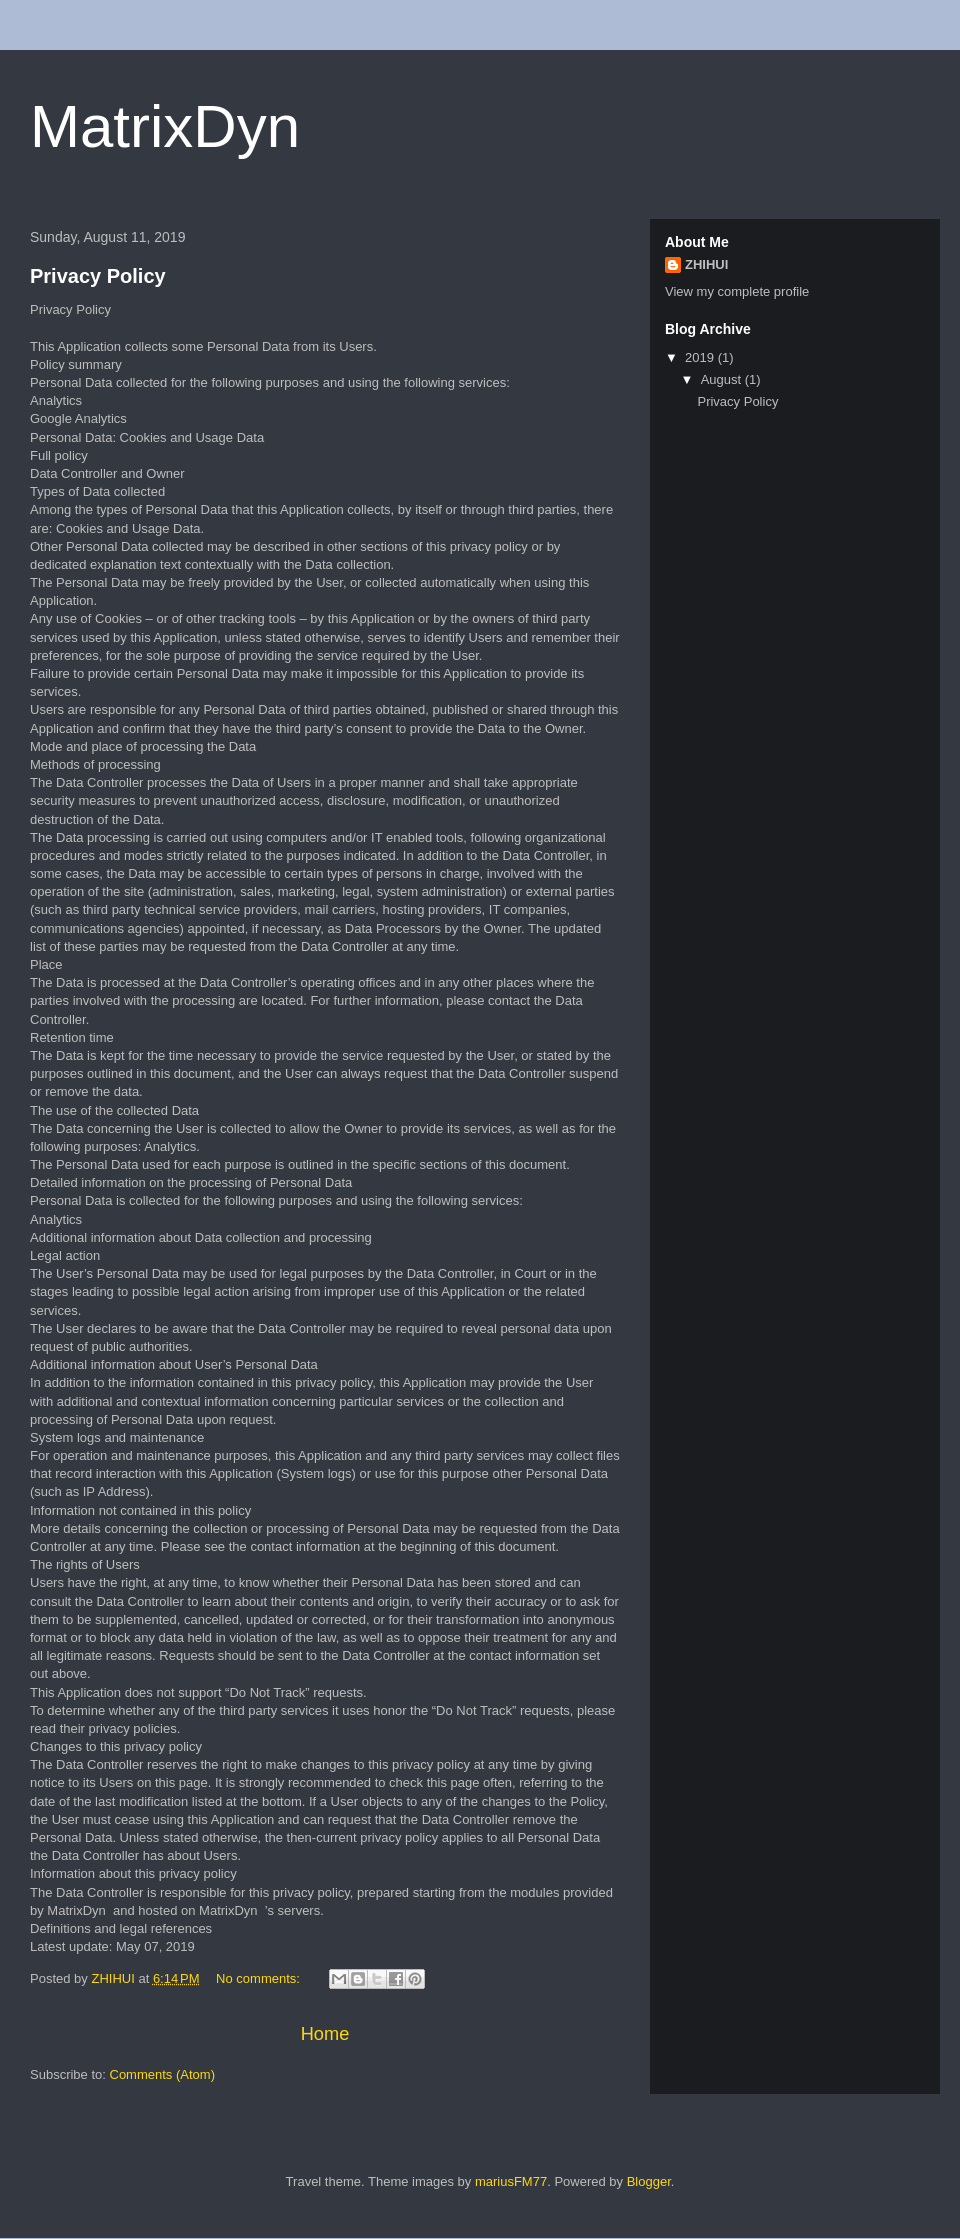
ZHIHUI (706, 264)
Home (325, 2034)
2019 (701, 357)
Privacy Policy (98, 276)
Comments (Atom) (162, 2074)
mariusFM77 (511, 2181)
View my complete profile (737, 291)
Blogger (649, 2181)
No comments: (259, 1978)
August (723, 379)
